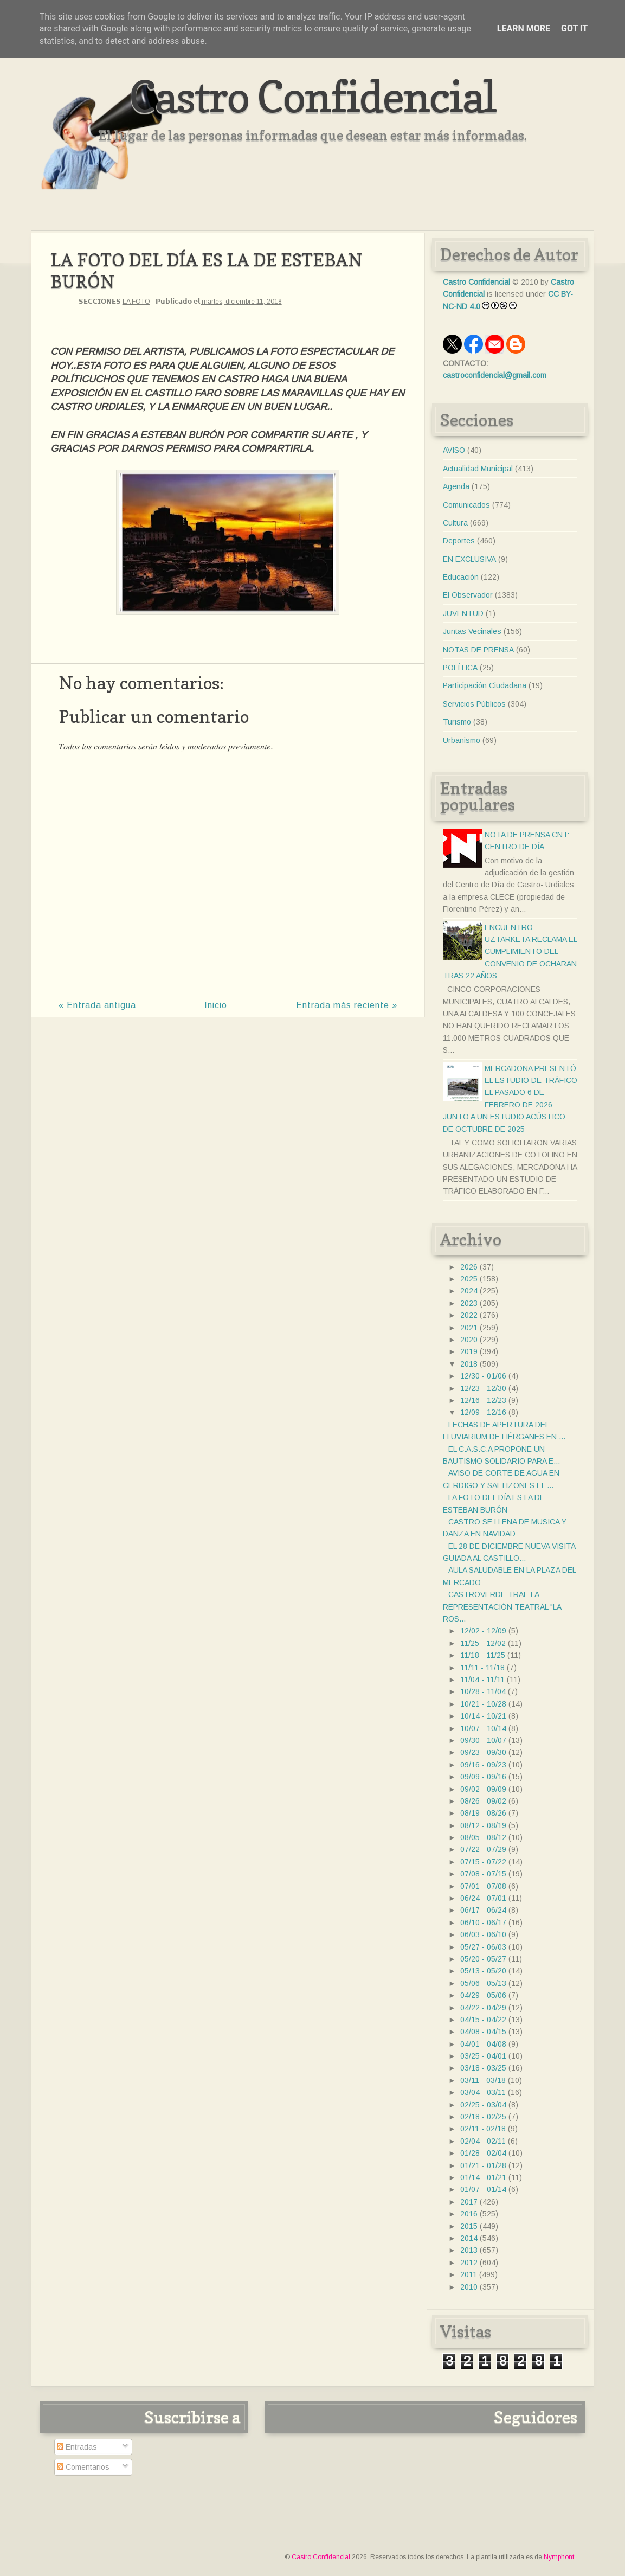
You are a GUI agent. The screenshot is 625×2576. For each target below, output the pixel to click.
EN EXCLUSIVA (469, 559)
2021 (469, 1327)
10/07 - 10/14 (483, 1728)
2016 (469, 2213)
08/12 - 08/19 (483, 1825)
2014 (469, 2238)
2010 (469, 2287)
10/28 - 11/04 (483, 1691)
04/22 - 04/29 (483, 2007)
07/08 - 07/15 (483, 1873)
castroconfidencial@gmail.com (494, 375)
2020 (469, 1339)
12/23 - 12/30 (483, 1388)
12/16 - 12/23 (483, 1400)
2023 (469, 1303)
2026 (469, 1267)
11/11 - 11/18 (482, 1667)
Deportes (459, 540)
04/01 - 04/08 (483, 2044)
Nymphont (559, 2557)
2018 (469, 1364)
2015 (469, 2226)
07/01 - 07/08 (483, 1886)
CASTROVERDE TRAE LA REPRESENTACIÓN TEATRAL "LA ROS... (502, 1606)
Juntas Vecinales (472, 631)
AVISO (454, 450)
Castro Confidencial (312, 96)
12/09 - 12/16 (483, 1412)
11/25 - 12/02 (483, 1643)
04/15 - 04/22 (483, 2019)
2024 (469, 1290)
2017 (469, 2201)
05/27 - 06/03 (483, 1947)
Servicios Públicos (474, 704)
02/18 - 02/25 (483, 2116)
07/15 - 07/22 (483, 1861)
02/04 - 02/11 (483, 2141)
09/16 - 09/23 (483, 1764)
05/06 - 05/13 (483, 1983)
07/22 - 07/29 (483, 1849)
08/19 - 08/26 (483, 1813)
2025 (469, 1278)
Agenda (456, 486)
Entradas (77, 2447)
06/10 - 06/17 (483, 1922)
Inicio (215, 1005)
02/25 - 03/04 (483, 2104)
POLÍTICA (460, 667)
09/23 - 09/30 (483, 1752)
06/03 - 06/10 (483, 1934)
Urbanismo (461, 740)
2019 (469, 1351)
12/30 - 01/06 (483, 1376)
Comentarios (83, 2467)
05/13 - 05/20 (483, 1970)
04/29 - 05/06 (483, 1995)
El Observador (468, 595)
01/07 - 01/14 (483, 2189)
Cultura (455, 522)
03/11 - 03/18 (483, 2080)
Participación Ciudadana (484, 685)
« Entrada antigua (97, 1005)
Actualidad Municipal (478, 468)
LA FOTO (136, 301)
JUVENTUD (463, 613)
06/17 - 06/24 (483, 1910)
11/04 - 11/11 (482, 1679)
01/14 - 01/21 (483, 2177)
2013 (469, 2250)
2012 (469, 2262)
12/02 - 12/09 (483, 1630)
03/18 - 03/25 (483, 2068)
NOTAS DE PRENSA (478, 649)
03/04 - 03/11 (483, 2092)
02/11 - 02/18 (483, 2128)
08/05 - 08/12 (483, 1837)
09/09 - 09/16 (483, 1776)
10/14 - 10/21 (483, 1716)
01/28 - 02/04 (483, 2153)
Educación (461, 577)
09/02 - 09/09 (483, 1789)
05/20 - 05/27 (483, 1959)
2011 (468, 2274)
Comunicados (466, 505)
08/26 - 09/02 (483, 1801)
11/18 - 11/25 (482, 1655)
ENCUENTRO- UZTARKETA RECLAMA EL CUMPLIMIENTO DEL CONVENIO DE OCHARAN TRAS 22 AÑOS (510, 952)
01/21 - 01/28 (483, 2165)
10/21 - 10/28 (483, 1704)
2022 (469, 1315)
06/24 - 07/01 (483, 1898)
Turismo (457, 721)
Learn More (523, 28)
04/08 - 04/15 (483, 2031)
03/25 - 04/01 (483, 2056)
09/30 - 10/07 (483, 1740)
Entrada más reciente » (346, 1005)
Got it (574, 28)
